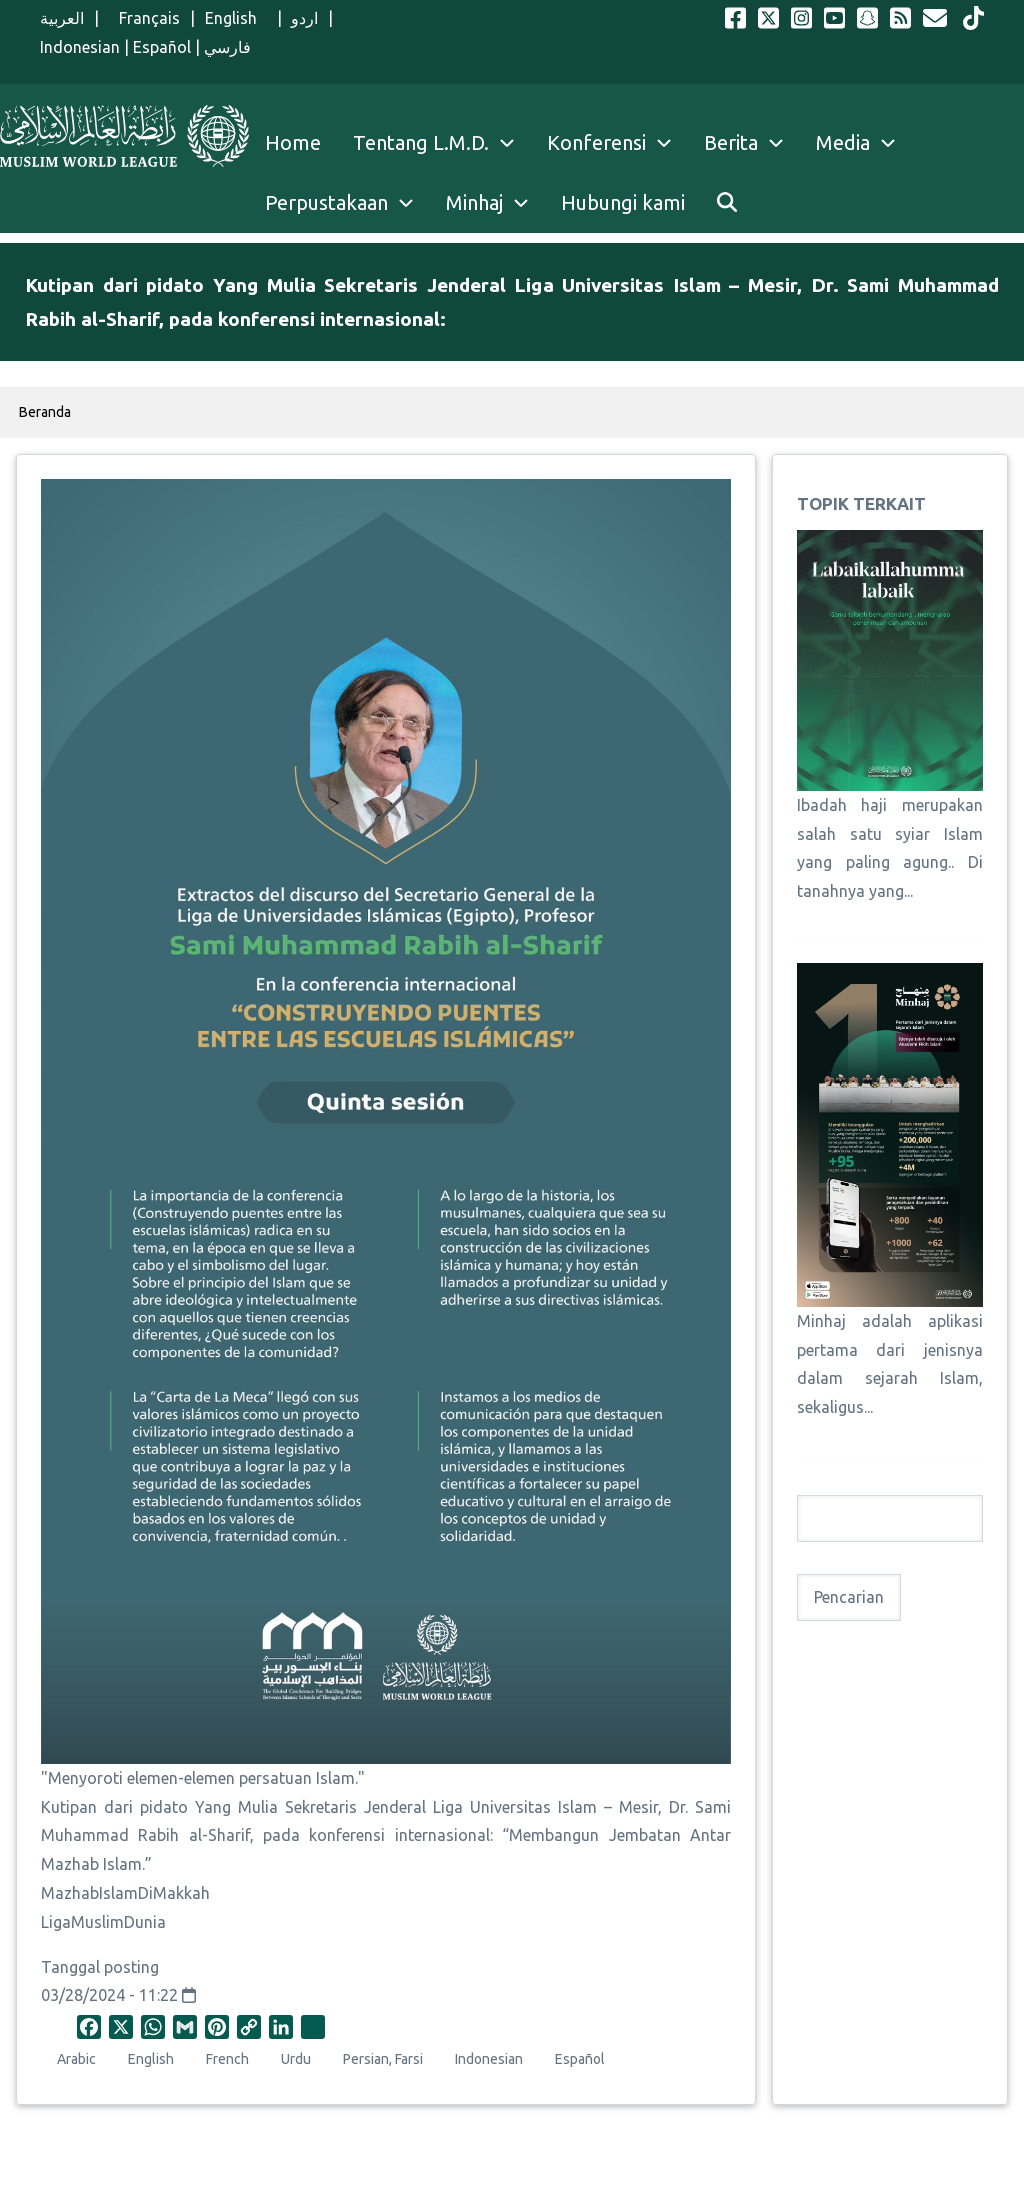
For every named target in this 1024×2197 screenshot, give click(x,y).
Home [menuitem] (293, 142)
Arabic (76, 2059)
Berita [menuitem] (731, 142)
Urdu (296, 2059)
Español (162, 47)
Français (144, 18)
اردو (304, 18)
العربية (62, 18)
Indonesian (80, 47)
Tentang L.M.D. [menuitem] (421, 142)
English (236, 18)
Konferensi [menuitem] (596, 142)
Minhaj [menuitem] (474, 202)
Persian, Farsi (383, 2059)
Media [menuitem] (843, 142)
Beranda (45, 412)
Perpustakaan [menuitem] (326, 202)
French (227, 2059)
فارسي (227, 47)
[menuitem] (727, 203)
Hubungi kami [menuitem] (623, 202)
